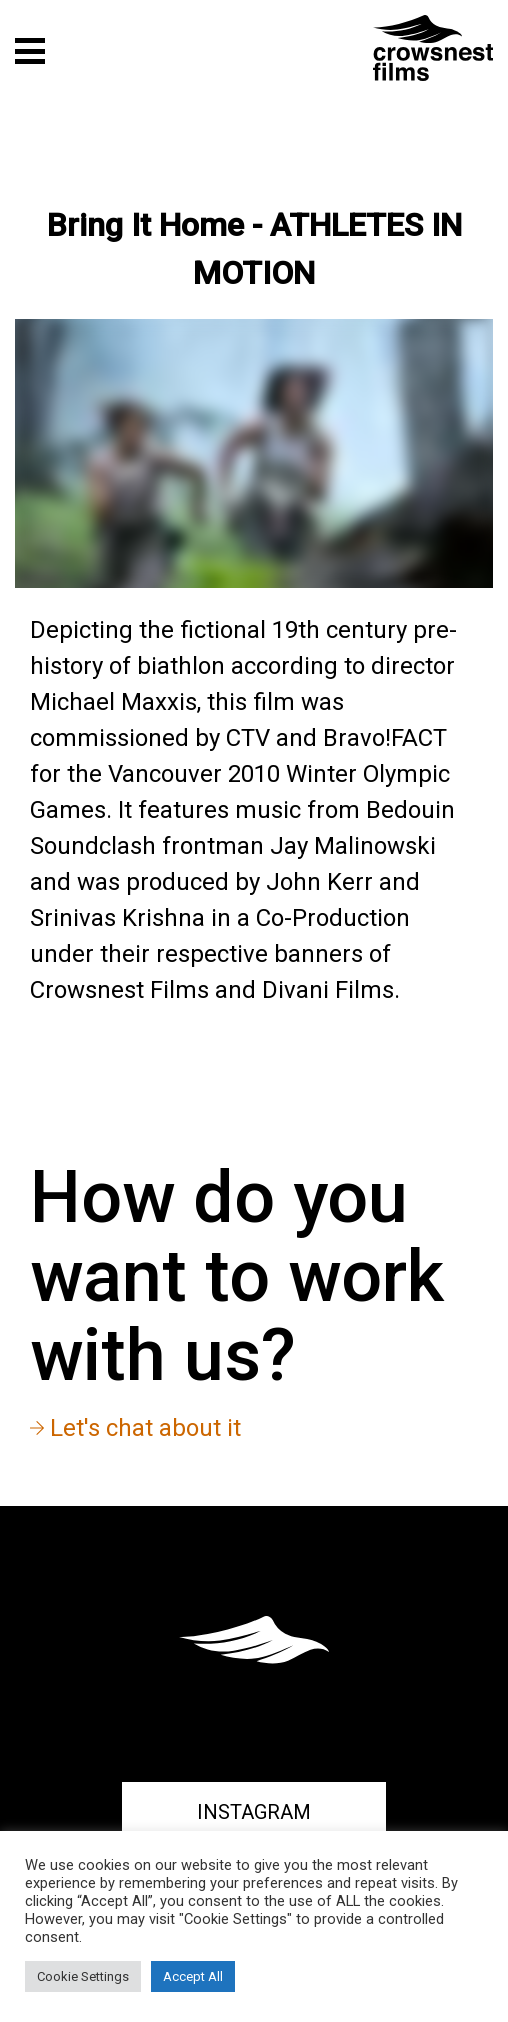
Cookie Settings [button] (83, 1976)
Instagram (254, 1812)
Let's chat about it (135, 1428)
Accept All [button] (193, 1976)
